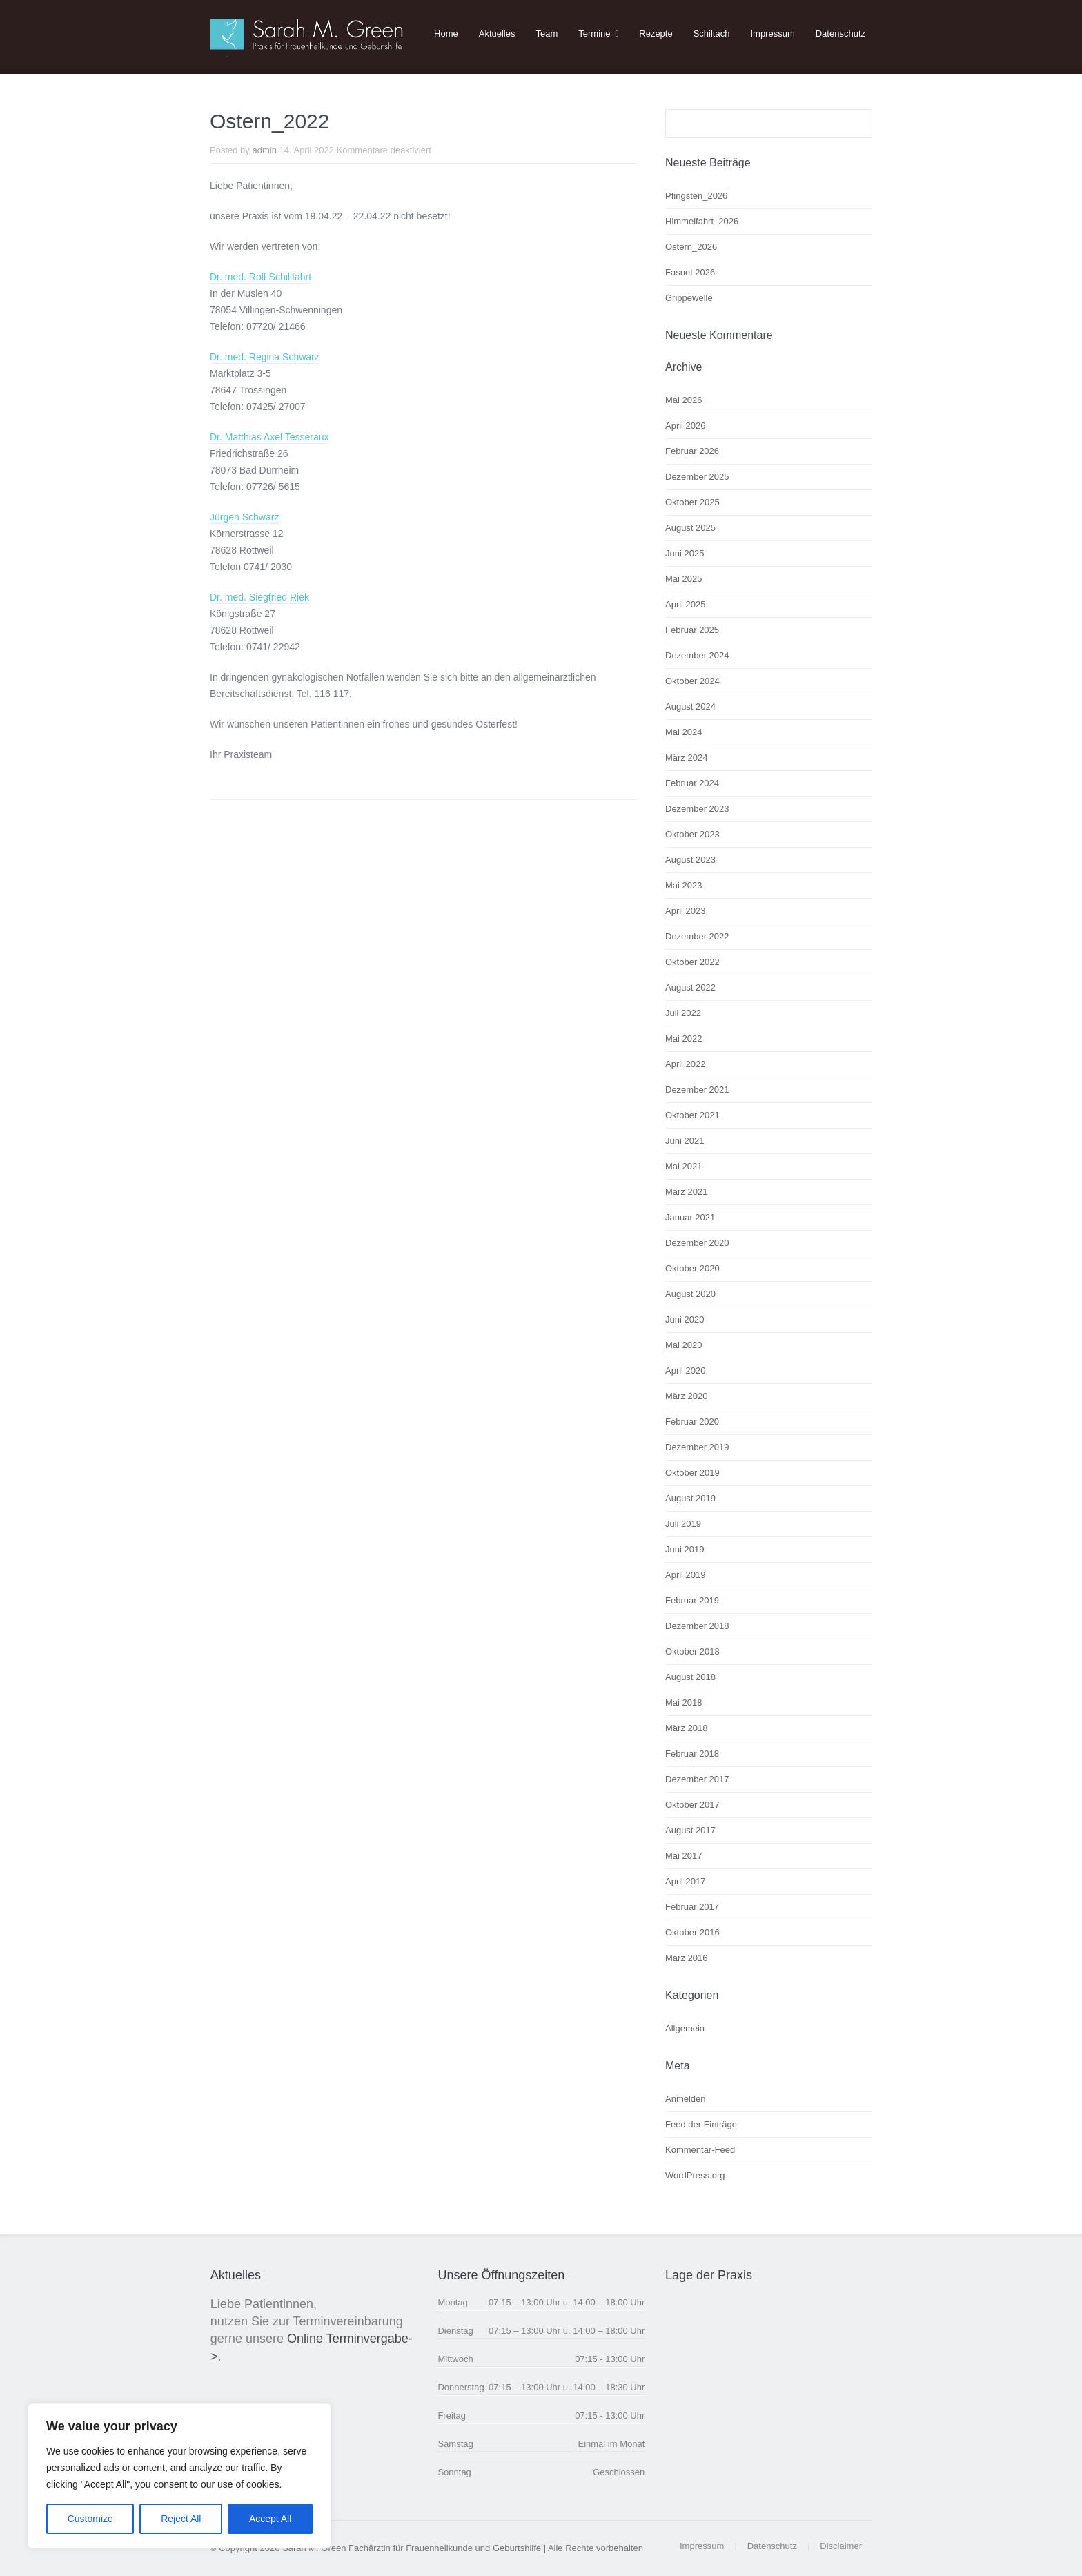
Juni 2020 (684, 1319)
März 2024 (686, 757)
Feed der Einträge (701, 2124)
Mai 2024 (683, 732)
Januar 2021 (690, 1217)
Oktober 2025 (692, 502)
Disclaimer (841, 2546)
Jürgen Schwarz (244, 517)
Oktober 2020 (692, 1268)
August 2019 (690, 1498)
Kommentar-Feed (700, 2150)
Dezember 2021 (697, 1089)
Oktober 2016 (692, 1932)
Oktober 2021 (692, 1115)
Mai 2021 (683, 1166)
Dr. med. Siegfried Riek (259, 597)
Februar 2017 (692, 1907)
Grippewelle (689, 298)
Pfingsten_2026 (696, 196)
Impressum (772, 33)
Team (546, 33)
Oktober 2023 (692, 834)
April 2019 (685, 1575)
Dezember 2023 (697, 808)
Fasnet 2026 (690, 272)
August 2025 (690, 528)
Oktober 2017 (692, 1804)
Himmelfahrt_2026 (701, 221)
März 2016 (686, 1958)
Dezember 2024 (697, 655)
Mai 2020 (683, 1345)
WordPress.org (695, 2175)
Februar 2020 (692, 1421)
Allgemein (685, 2028)
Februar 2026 (692, 451)
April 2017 (685, 1881)
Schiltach (712, 33)
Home (446, 33)
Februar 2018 (692, 1753)
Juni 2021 (684, 1140)
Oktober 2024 (692, 681)
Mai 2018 (683, 1702)
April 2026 (685, 425)
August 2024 (690, 706)
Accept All (270, 2518)
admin (264, 150)
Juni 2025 (684, 553)
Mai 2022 (683, 1038)
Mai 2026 (683, 400)
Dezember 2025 (697, 476)
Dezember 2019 (697, 1447)
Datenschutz (840, 33)
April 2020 (685, 1370)
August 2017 (690, 1830)
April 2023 (685, 911)
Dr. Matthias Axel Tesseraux (269, 436)
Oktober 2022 (692, 962)
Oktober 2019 (692, 1472)
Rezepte (655, 33)
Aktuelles (497, 33)
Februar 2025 (692, 630)
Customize (90, 2518)
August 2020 (690, 1294)
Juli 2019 (683, 1524)
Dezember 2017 (697, 1779)
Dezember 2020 (697, 1243)
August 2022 (690, 987)
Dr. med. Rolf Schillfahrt (260, 276)
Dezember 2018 (697, 1626)
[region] (179, 2475)
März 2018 (686, 1728)
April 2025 (685, 604)
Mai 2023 (683, 885)
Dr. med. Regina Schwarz (264, 356)
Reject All (181, 2518)
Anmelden (685, 2099)
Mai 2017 (683, 1856)
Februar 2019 (692, 1600)
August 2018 (690, 1677)
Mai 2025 (683, 579)
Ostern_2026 (691, 247)
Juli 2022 (683, 1013)
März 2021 (686, 1192)
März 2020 (686, 1396)
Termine (594, 33)
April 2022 (685, 1064)
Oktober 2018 (692, 1651)
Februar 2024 (692, 783)
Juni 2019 (684, 1549)
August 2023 (690, 860)
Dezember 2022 (697, 936)
